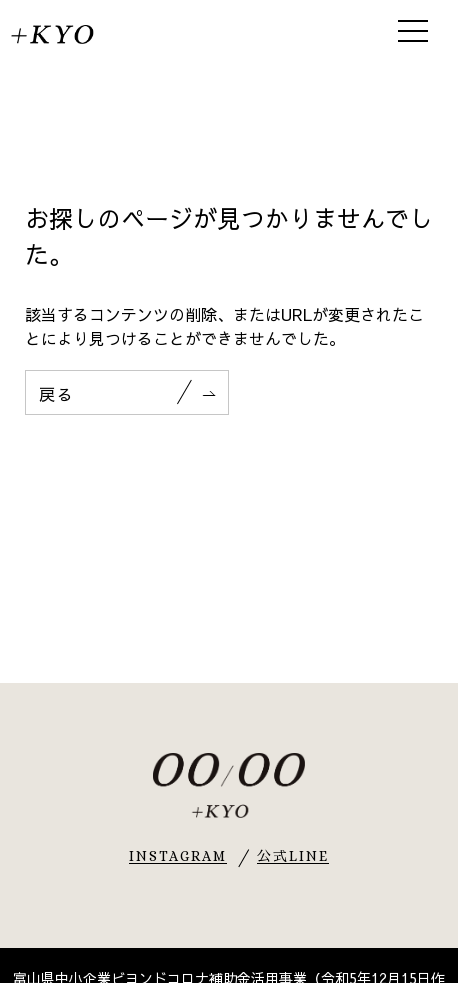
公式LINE (293, 856)
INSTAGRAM (178, 856)
